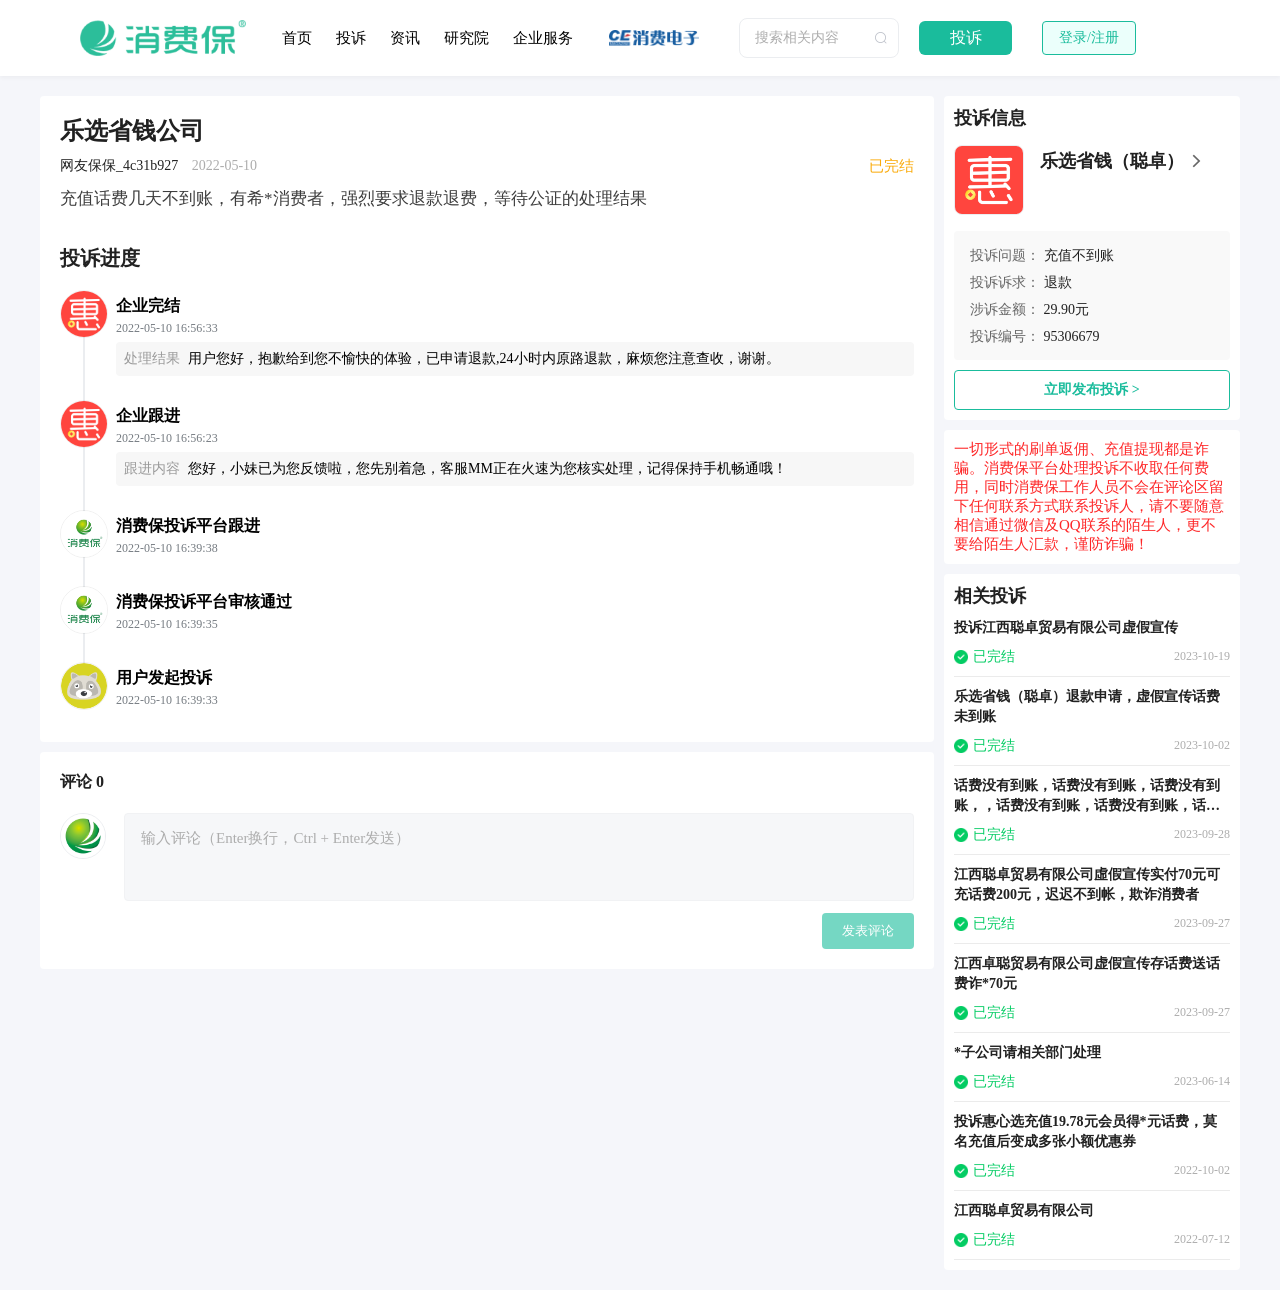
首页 (297, 38)
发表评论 (868, 930)
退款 (1058, 282)
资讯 (405, 38)
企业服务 (543, 38)
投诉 (351, 38)
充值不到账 (1079, 255)
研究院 (466, 38)
